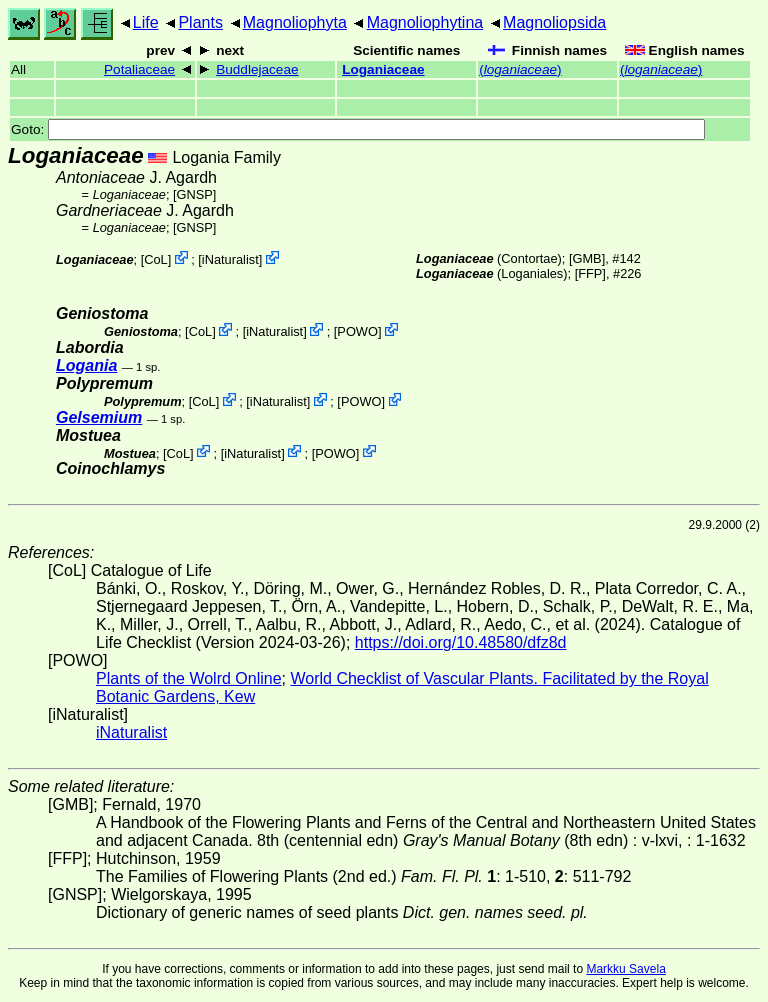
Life (146, 22)
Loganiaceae (383, 69)
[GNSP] (194, 194)
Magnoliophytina (425, 22)
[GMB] (587, 258)
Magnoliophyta (295, 22)
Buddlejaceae (257, 69)
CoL (155, 259)
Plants (200, 22)
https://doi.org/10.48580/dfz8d (461, 642)
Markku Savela (625, 969)
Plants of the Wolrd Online (189, 678)
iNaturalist (230, 259)
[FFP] (590, 273)
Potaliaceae (139, 69)
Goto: (358, 129)
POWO (357, 331)
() (520, 69)
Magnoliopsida (554, 22)
